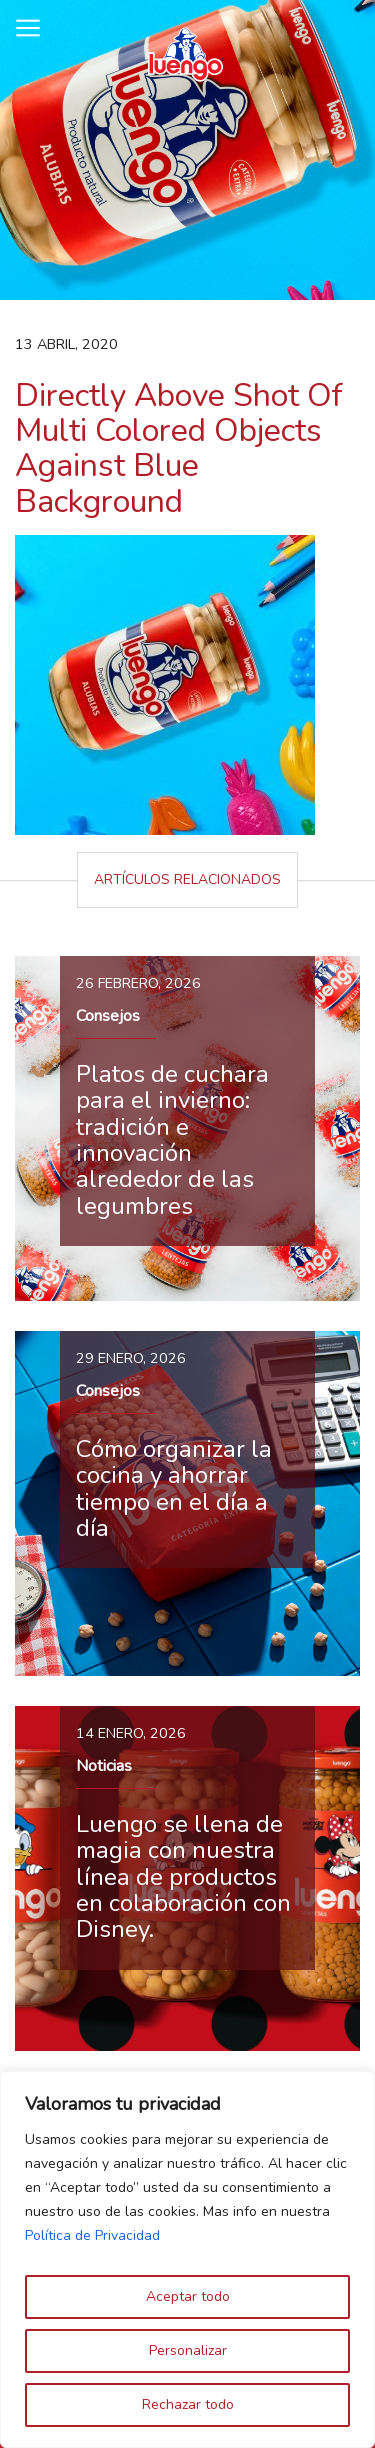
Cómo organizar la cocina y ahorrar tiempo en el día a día (174, 1488)
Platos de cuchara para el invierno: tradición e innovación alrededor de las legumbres (172, 1140)
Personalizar (188, 2350)
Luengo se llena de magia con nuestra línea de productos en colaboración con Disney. (183, 1877)
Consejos (108, 1016)
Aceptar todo (188, 2296)
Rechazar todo (188, 2404)
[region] (187, 2259)
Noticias (104, 1766)
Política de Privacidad (92, 2235)
